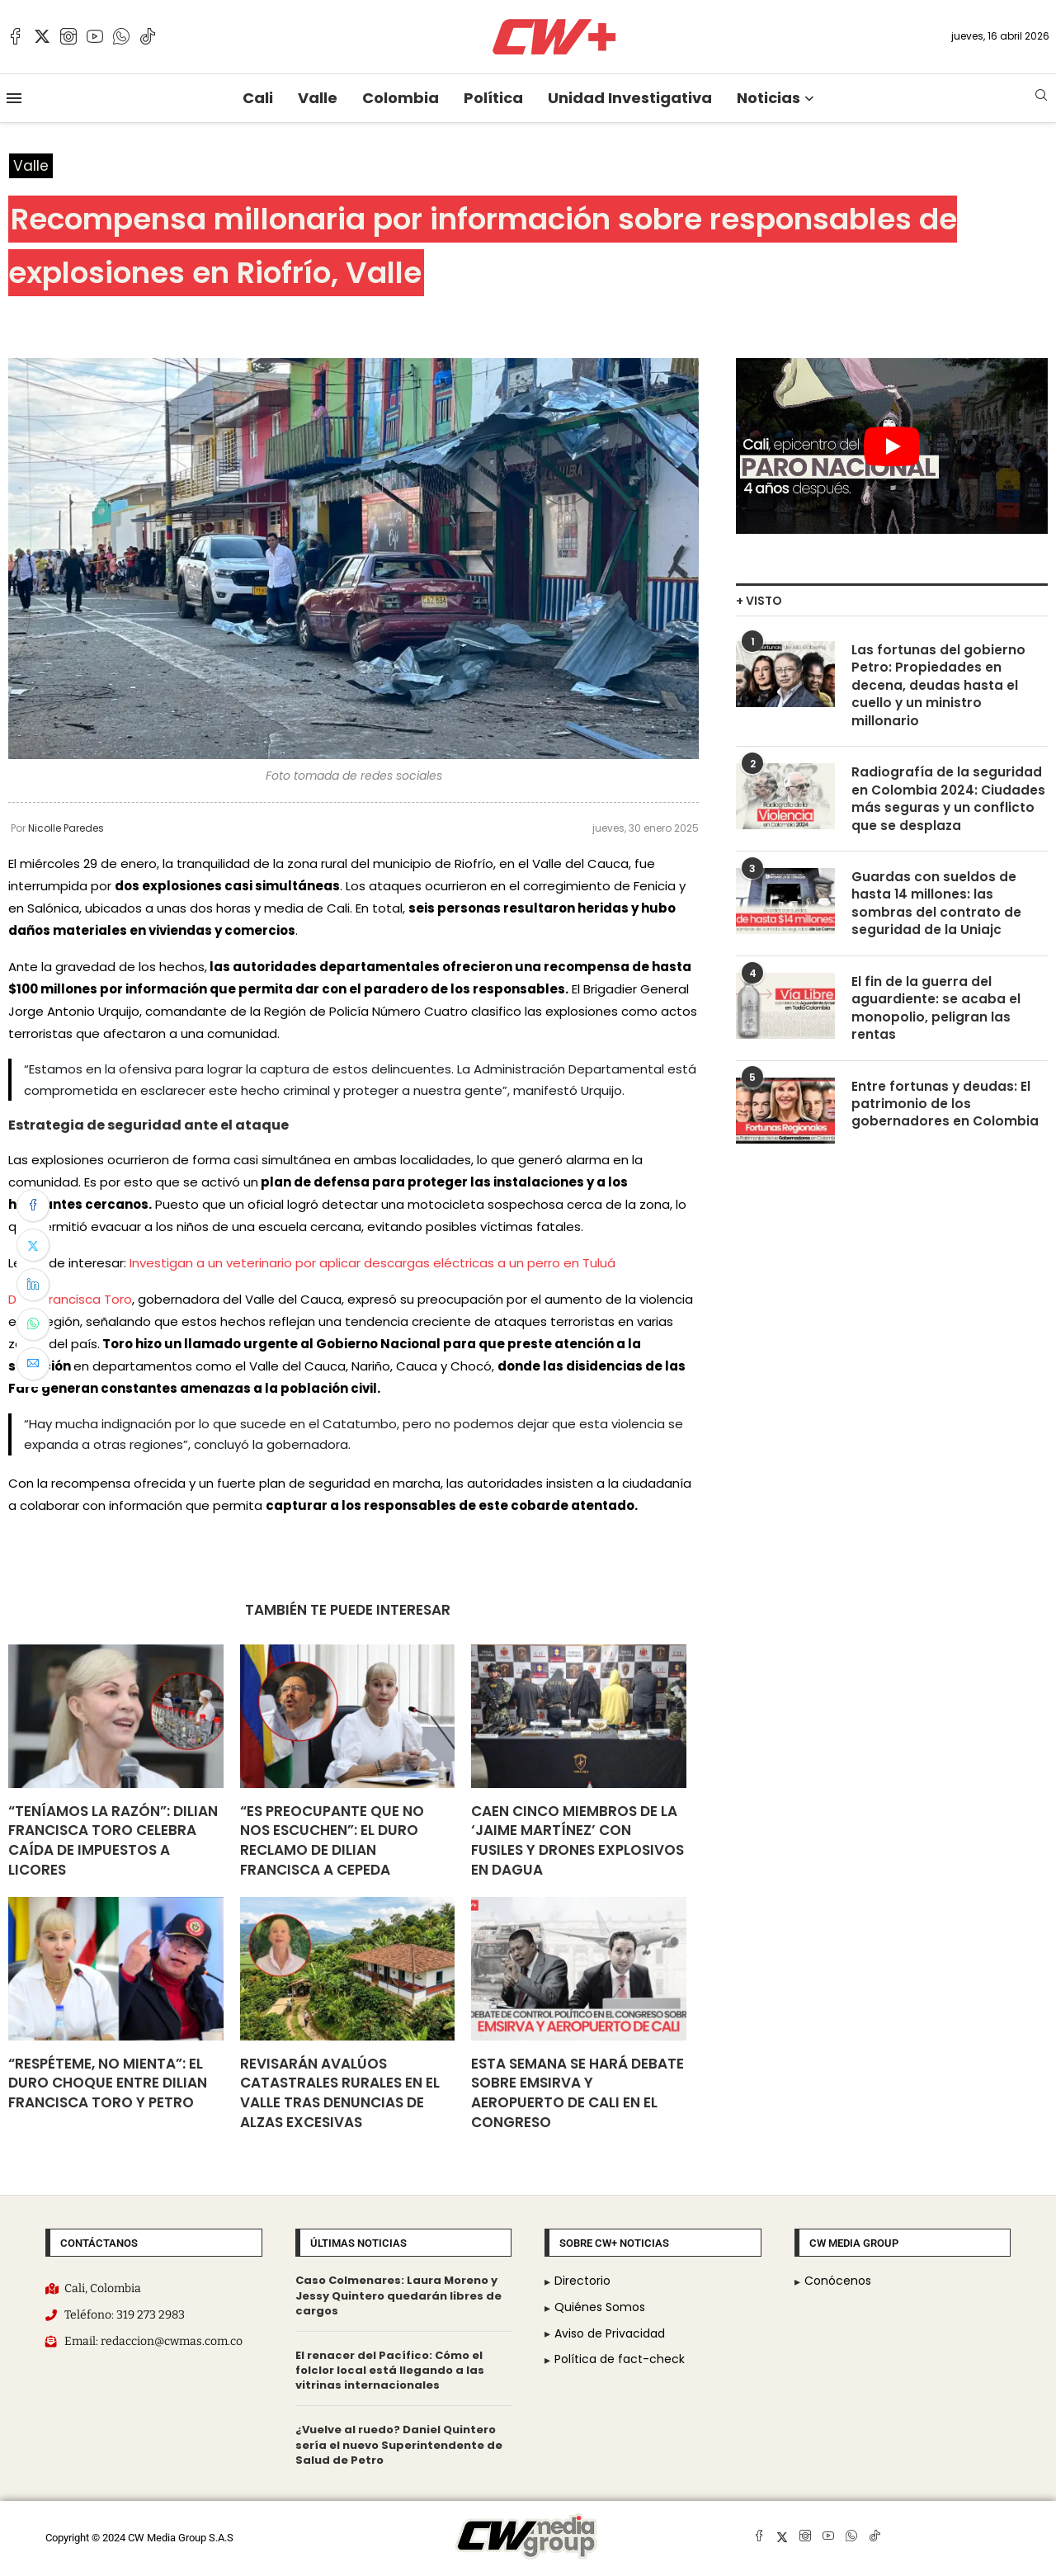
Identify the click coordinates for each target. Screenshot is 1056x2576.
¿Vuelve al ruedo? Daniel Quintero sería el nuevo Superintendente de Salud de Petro (398, 2445)
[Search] (1041, 97)
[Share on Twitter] (33, 1245)
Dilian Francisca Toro (70, 1300)
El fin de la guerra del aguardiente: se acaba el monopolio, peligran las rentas (936, 1020)
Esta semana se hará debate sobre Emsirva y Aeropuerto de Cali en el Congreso (577, 2093)
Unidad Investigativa (630, 97)
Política (493, 97)
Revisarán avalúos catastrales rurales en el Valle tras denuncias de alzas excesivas (340, 2093)
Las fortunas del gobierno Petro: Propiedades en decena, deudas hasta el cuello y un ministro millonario (938, 688)
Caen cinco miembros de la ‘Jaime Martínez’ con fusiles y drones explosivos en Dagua (577, 1840)
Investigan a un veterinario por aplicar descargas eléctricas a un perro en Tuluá (372, 1263)
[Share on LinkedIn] (33, 1284)
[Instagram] (68, 36)
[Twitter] (42, 36)
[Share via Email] (33, 1363)
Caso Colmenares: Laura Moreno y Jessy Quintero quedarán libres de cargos (398, 2296)
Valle (317, 97)
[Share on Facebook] (33, 1205)
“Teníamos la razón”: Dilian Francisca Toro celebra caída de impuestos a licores (113, 1840)
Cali (258, 97)
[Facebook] (16, 36)
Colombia (400, 97)
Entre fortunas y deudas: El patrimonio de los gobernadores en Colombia (945, 1118)
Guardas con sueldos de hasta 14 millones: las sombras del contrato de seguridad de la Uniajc (936, 912)
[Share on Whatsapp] (33, 1324)
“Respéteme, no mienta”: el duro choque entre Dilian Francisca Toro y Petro (107, 2083)
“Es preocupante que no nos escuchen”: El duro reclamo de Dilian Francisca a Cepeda (332, 1840)
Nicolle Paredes (66, 829)
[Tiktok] (148, 36)
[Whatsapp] (121, 36)
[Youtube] (95, 36)
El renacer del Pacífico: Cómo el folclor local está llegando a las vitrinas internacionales (389, 2371)
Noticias (768, 97)
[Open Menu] (14, 98)
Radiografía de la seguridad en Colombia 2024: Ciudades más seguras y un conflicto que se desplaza (949, 805)
